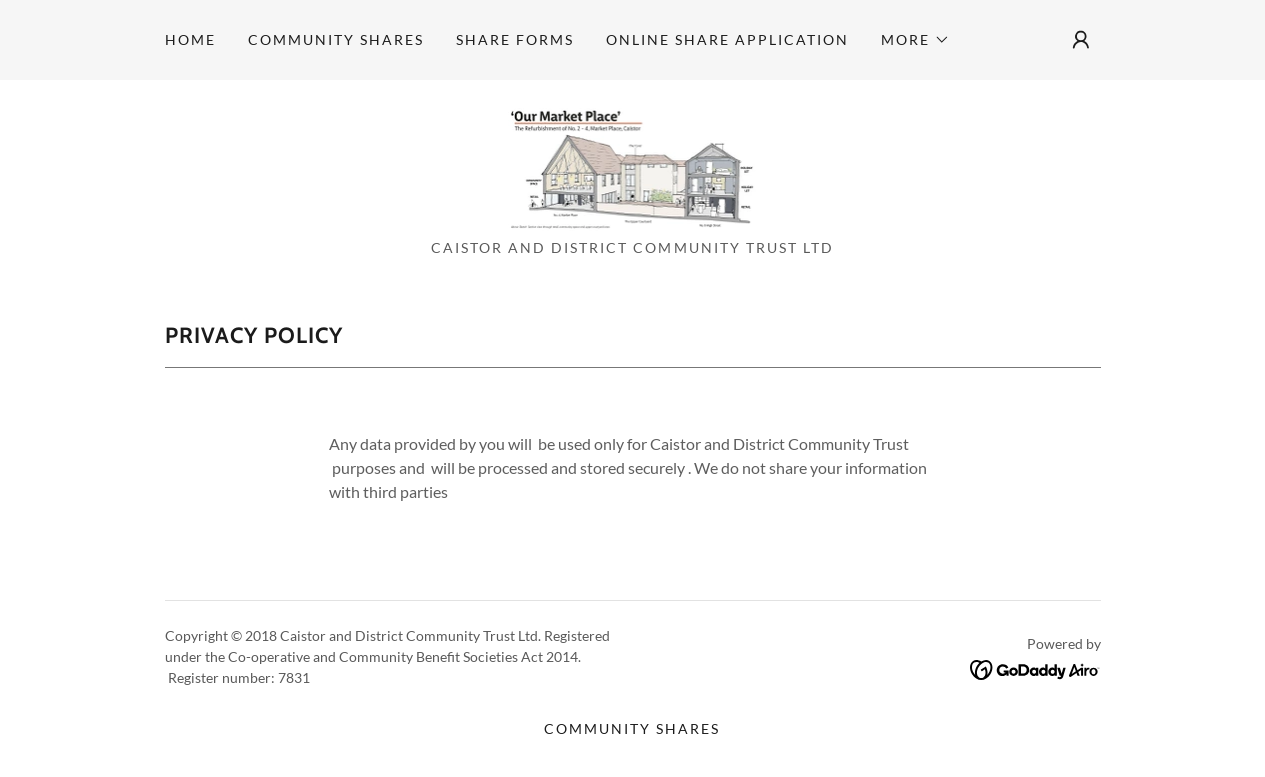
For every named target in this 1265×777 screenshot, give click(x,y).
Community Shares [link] (336, 39)
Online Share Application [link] (727, 39)
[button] (915, 40)
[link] (633, 165)
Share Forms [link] (515, 39)
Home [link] (190, 39)
